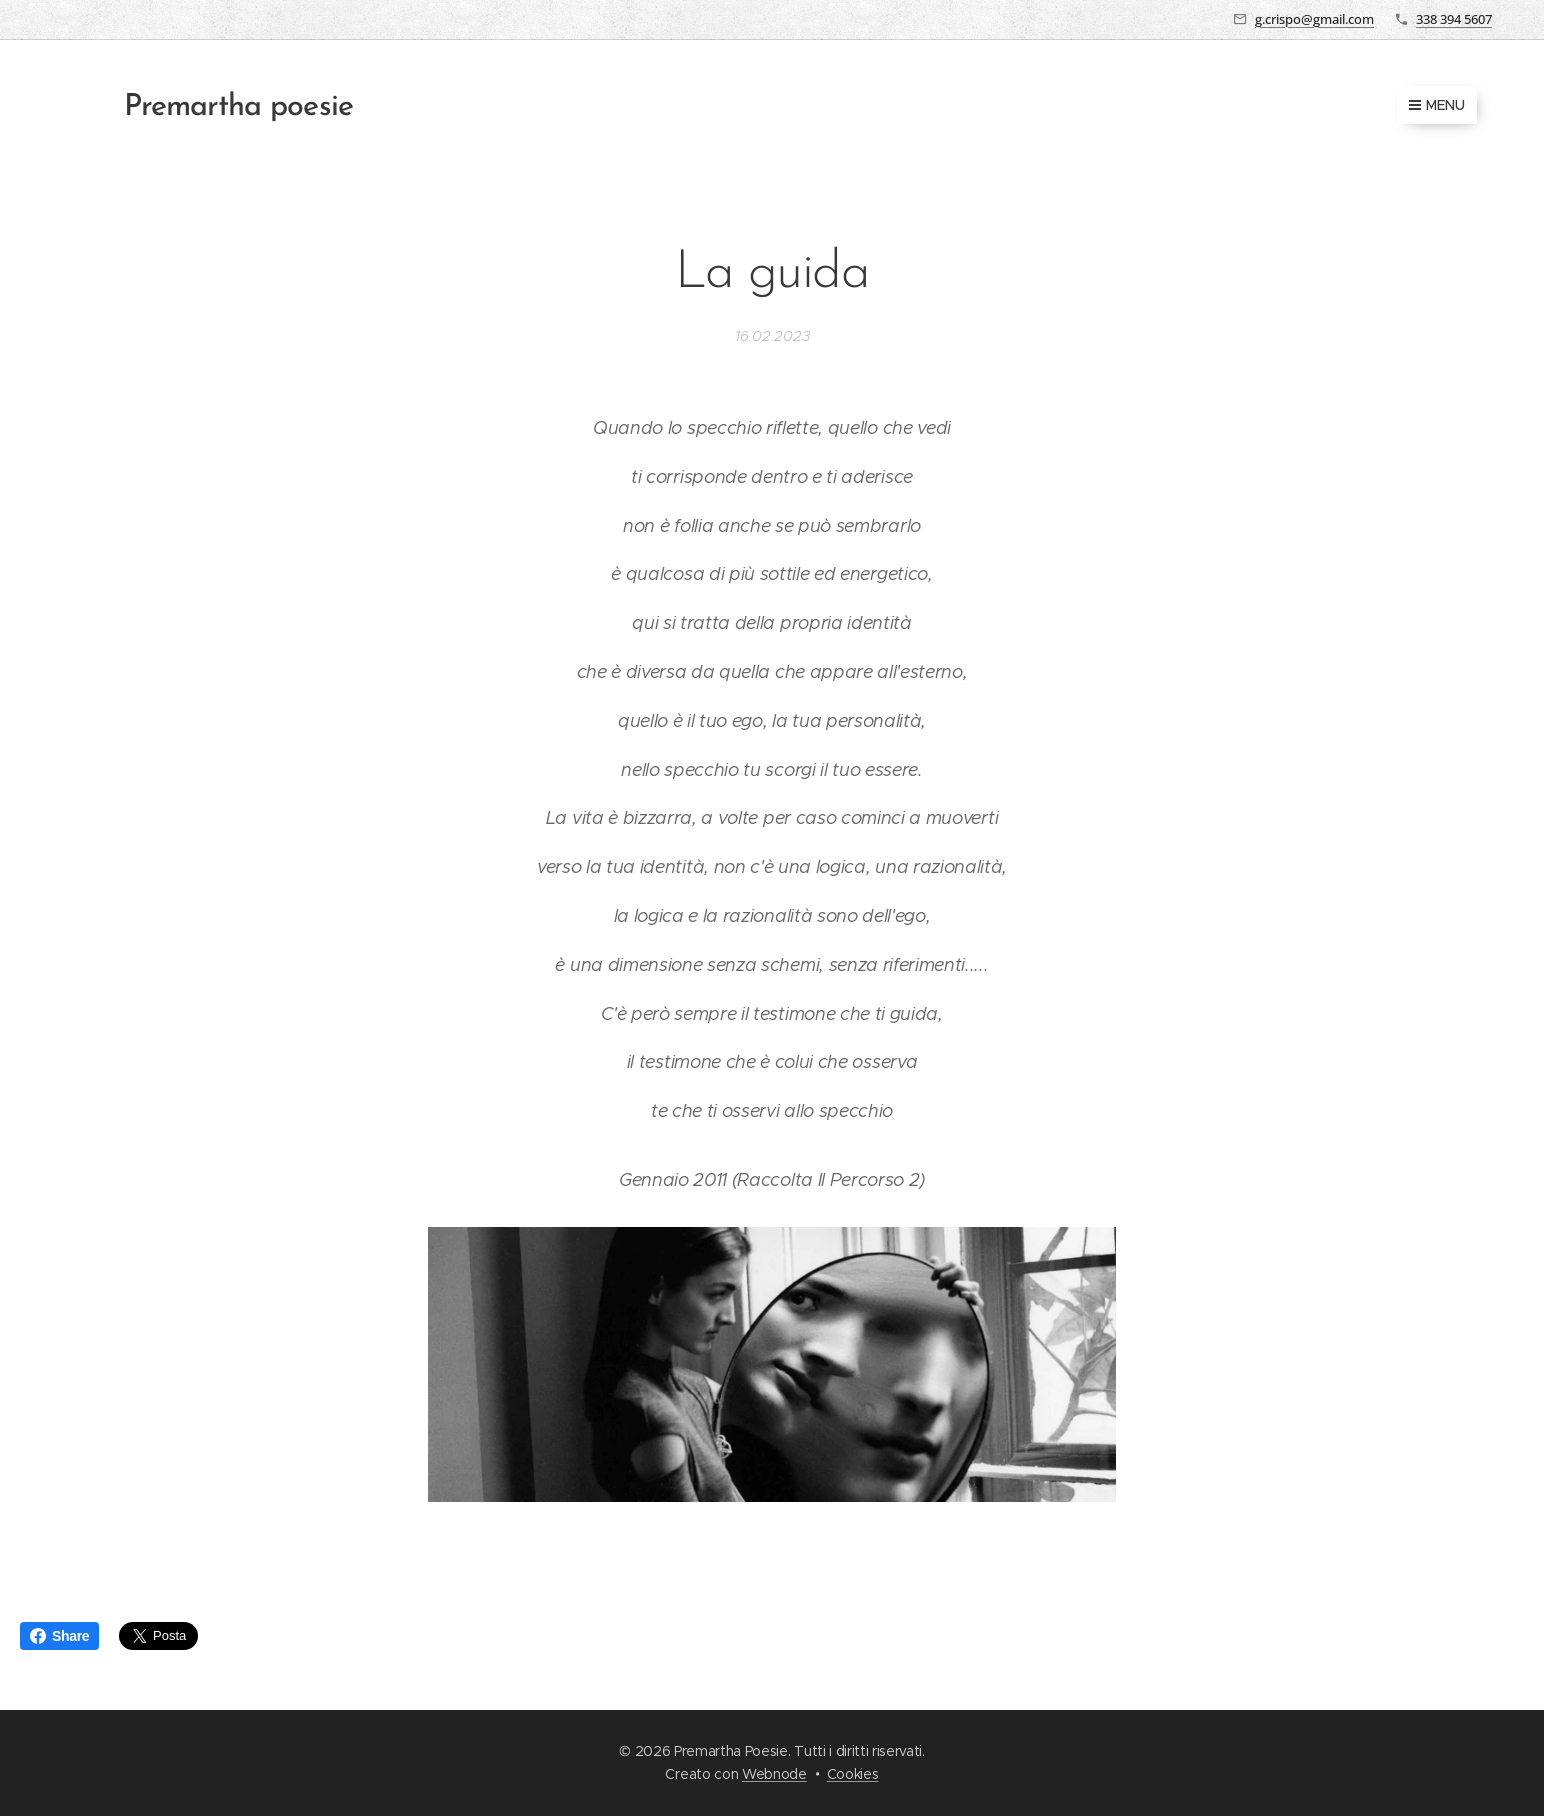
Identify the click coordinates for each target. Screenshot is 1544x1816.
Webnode (774, 1774)
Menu (1437, 105)
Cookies (853, 1774)
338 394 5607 (1454, 19)
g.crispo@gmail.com (1314, 19)
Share (59, 1636)
